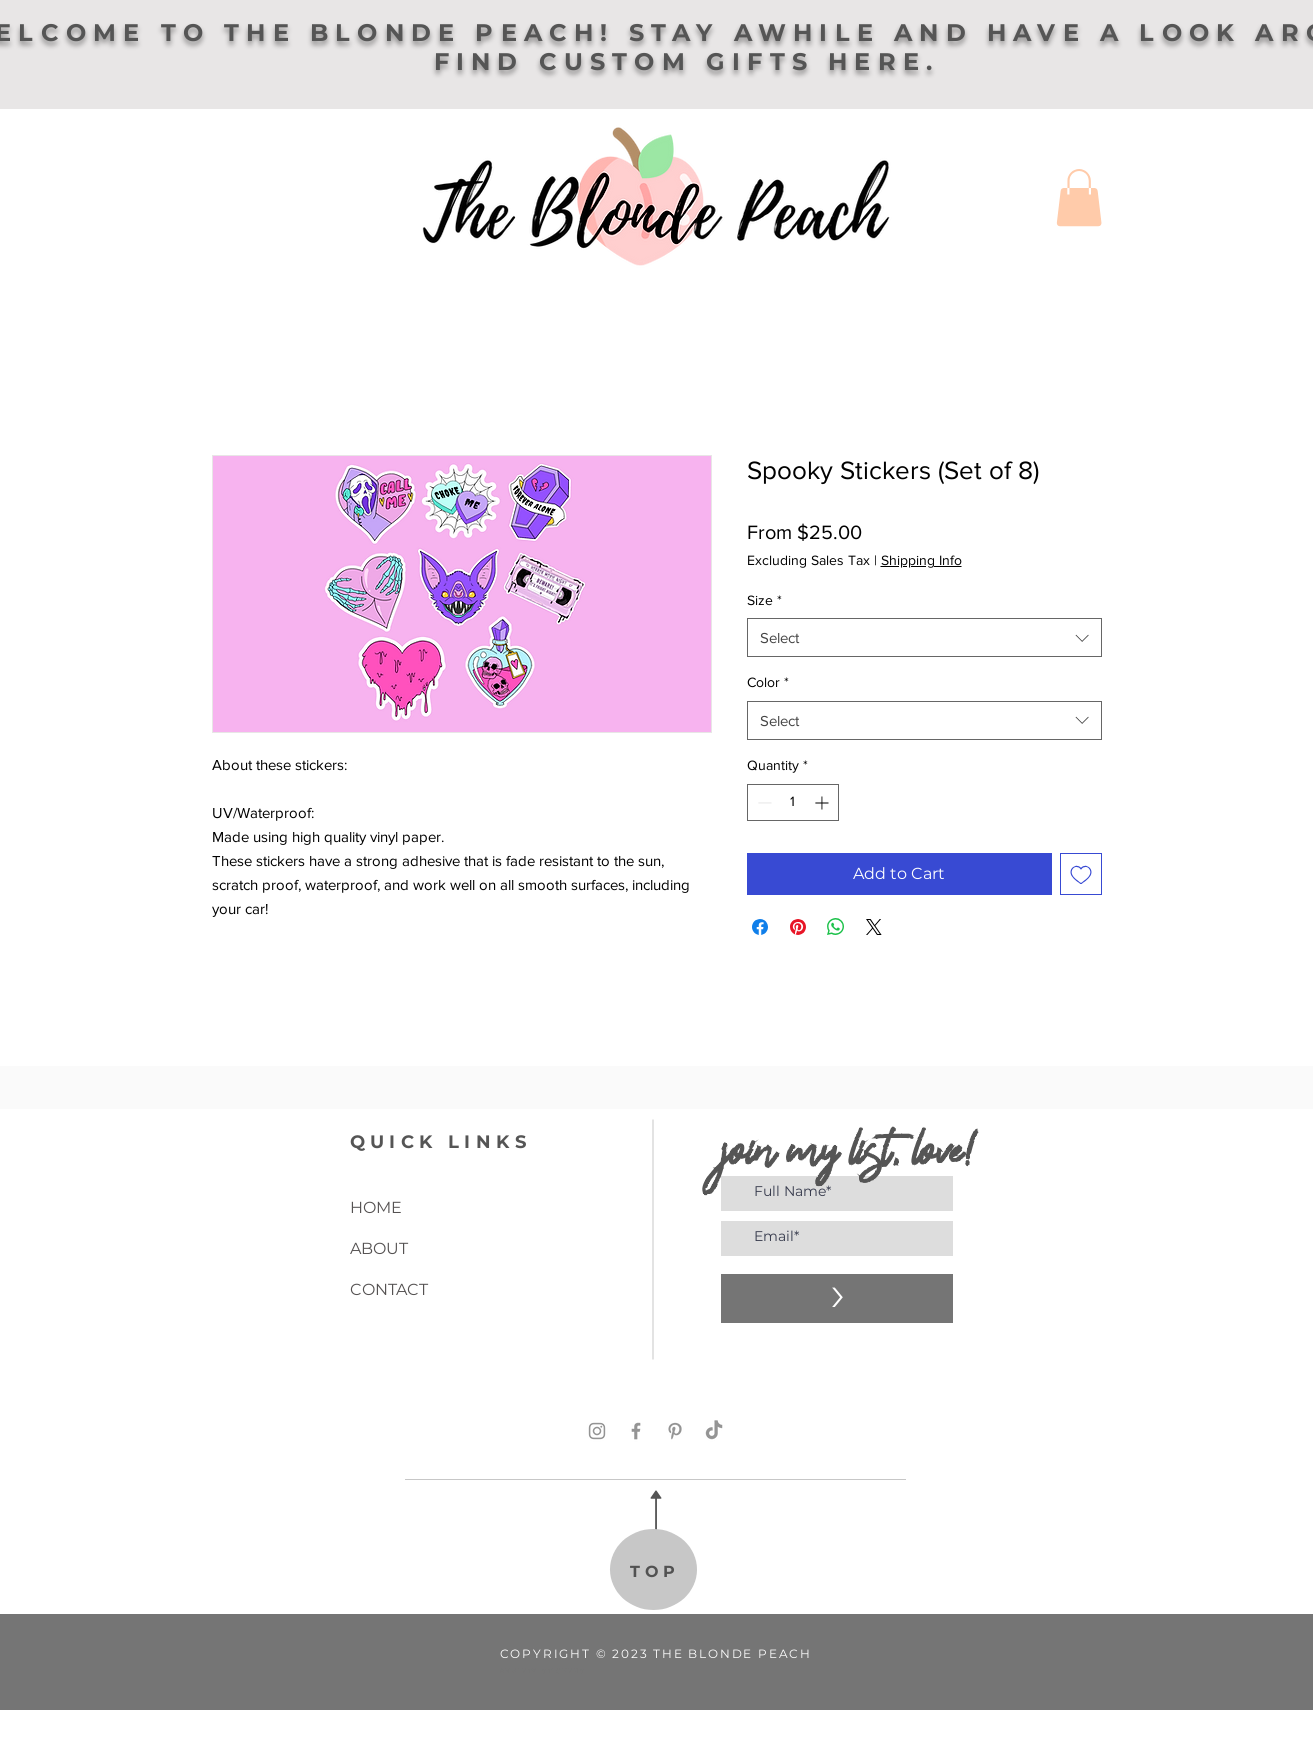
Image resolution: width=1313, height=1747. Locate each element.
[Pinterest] (675, 1431)
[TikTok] (714, 1431)
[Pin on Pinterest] (798, 927)
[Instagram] (597, 1431)
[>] (837, 1298)
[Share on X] (874, 927)
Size (764, 600)
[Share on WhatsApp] (836, 927)
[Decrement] (762, 802)
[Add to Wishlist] (1081, 874)
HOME (376, 1207)
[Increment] (823, 802)
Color (768, 682)
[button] (1079, 197)
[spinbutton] (793, 802)
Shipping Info (921, 560)
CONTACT (389, 1289)
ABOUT (379, 1248)
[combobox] (924, 637)
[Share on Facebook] (760, 927)
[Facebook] (636, 1431)
